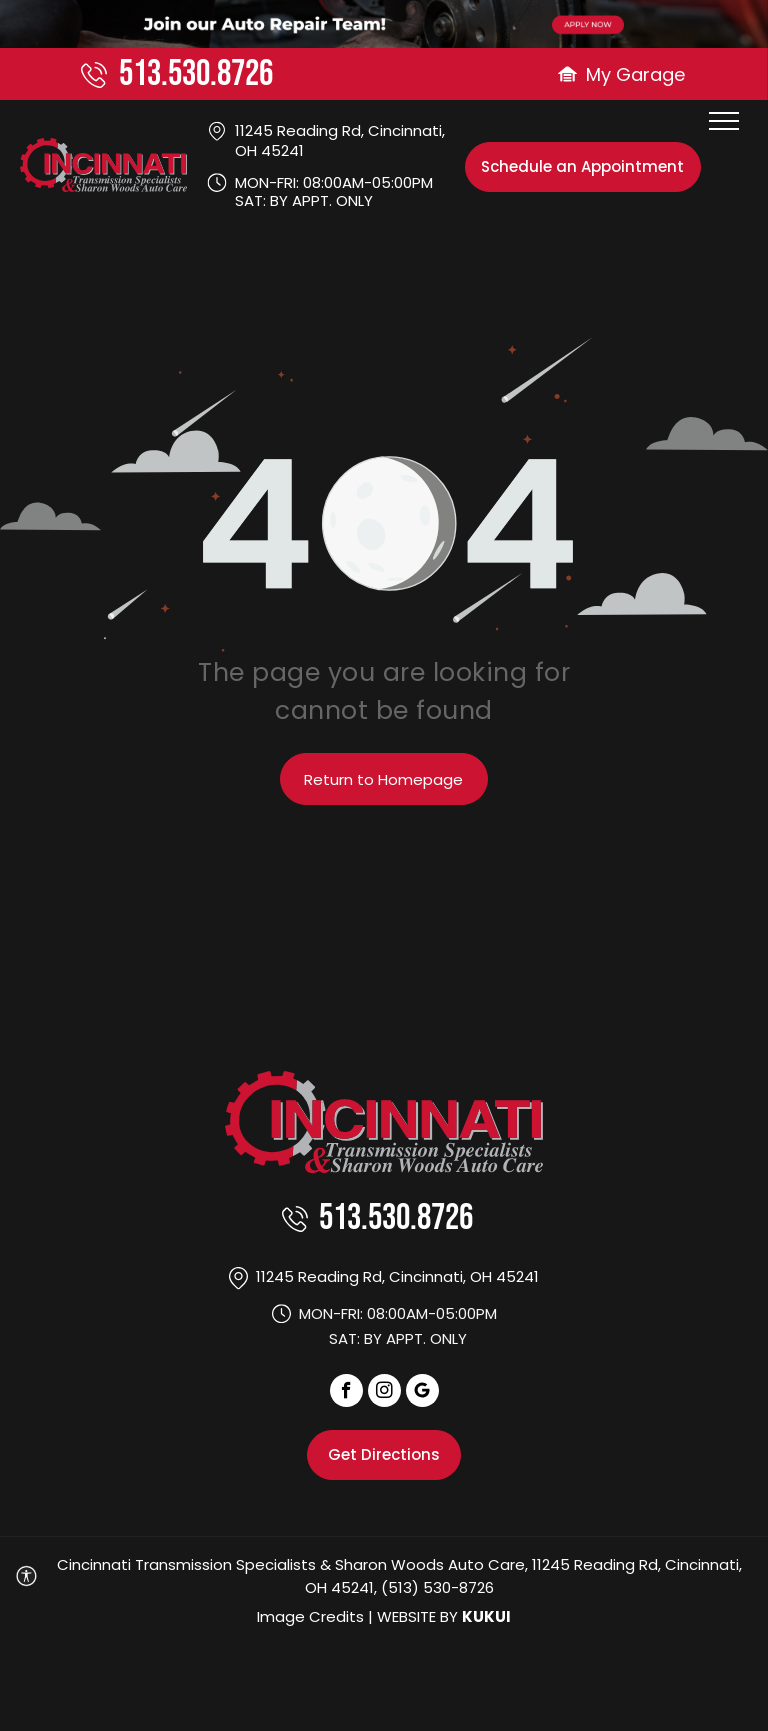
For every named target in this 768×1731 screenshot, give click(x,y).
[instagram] (384, 1393)
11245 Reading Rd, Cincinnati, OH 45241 (340, 140)
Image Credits (310, 1616)
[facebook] (346, 1393)
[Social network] (422, 1393)
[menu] (724, 121)
